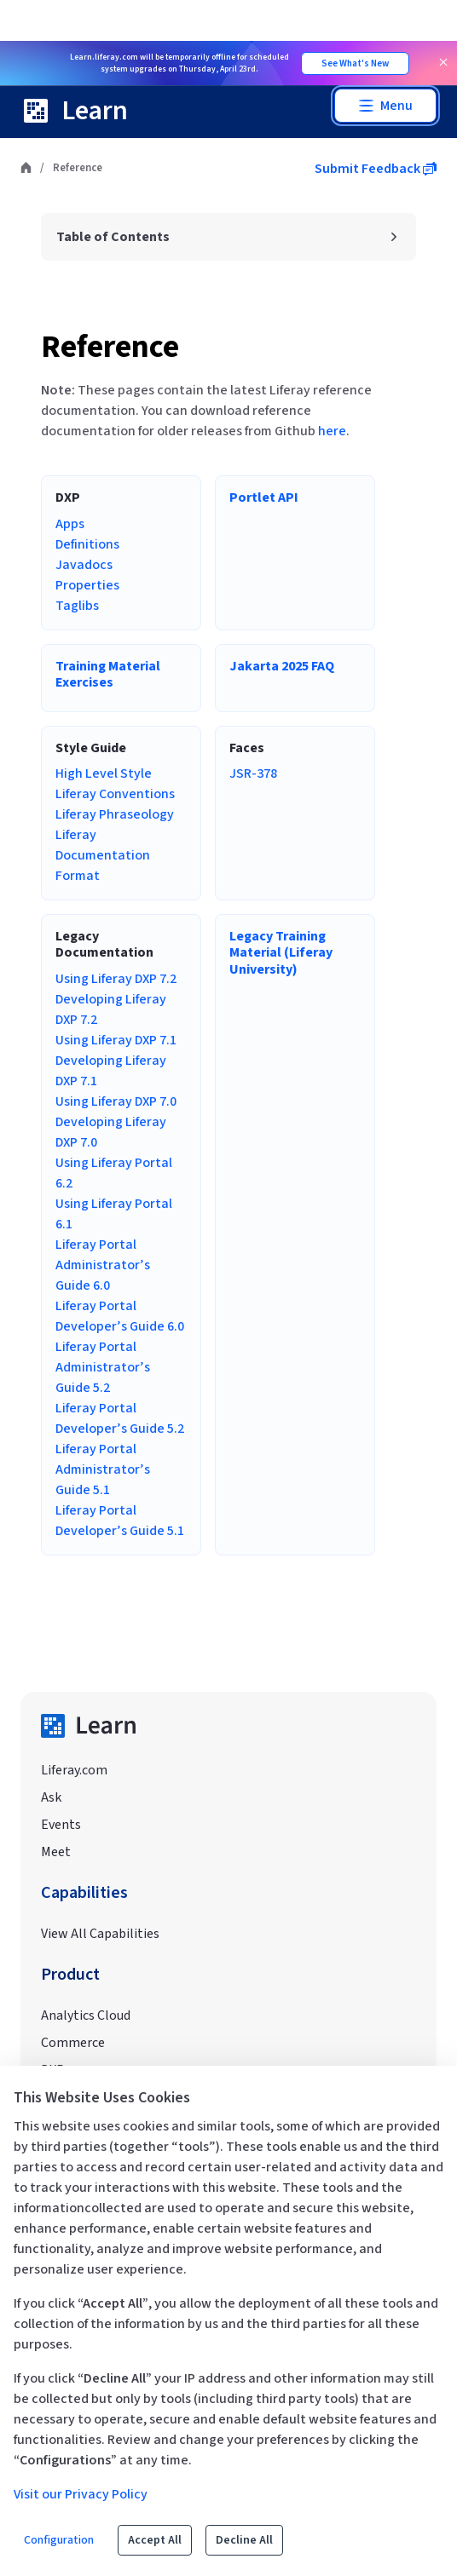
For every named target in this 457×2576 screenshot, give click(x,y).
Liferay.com (74, 1770)
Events (61, 1824)
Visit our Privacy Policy (81, 2494)
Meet (56, 1852)
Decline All (244, 2540)
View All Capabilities (100, 1933)
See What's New (355, 63)
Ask (51, 1797)
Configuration (59, 2540)
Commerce (73, 2042)
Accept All (155, 2540)
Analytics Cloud (85, 2015)
